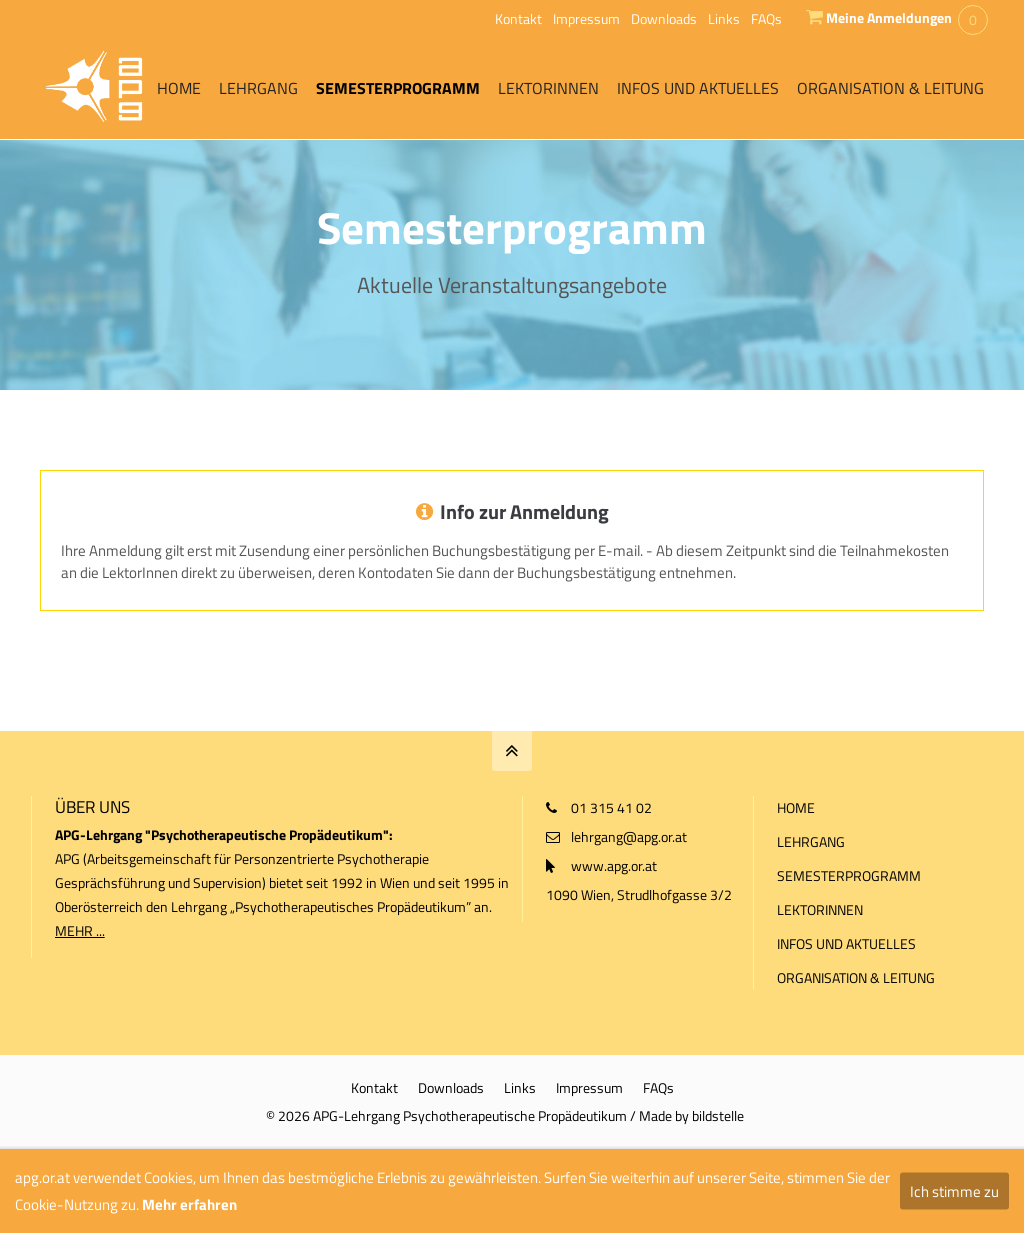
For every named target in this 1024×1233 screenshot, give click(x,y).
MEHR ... (80, 930)
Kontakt (518, 18)
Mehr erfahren (189, 1204)
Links (724, 18)
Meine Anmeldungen (889, 17)
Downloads (664, 18)
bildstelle (718, 1115)
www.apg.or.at (614, 865)
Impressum (586, 18)
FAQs (766, 18)
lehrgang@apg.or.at (629, 836)
